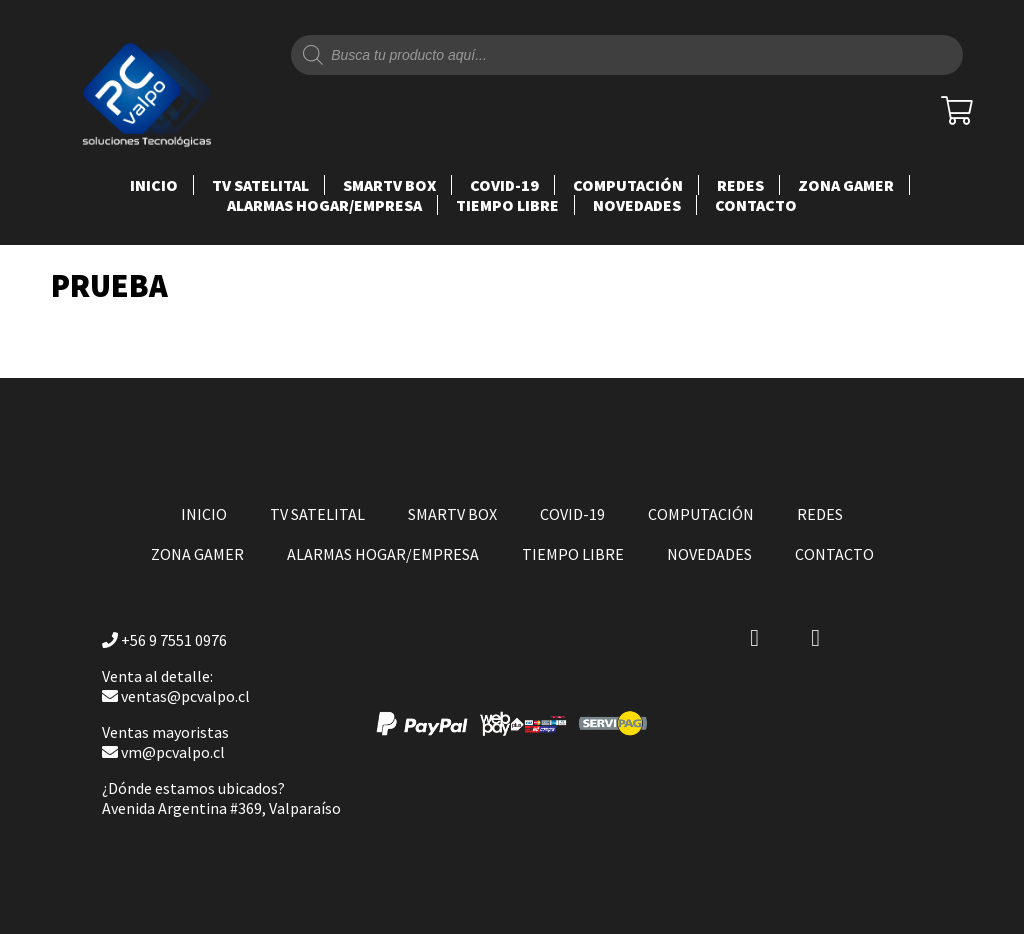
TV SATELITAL (260, 185)
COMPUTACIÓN (628, 185)
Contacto (756, 205)
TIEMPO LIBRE (507, 205)
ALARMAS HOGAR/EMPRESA (324, 205)
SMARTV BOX (389, 185)
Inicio (154, 185)
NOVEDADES (637, 205)
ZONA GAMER (846, 185)
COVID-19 (504, 185)
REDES (740, 185)
